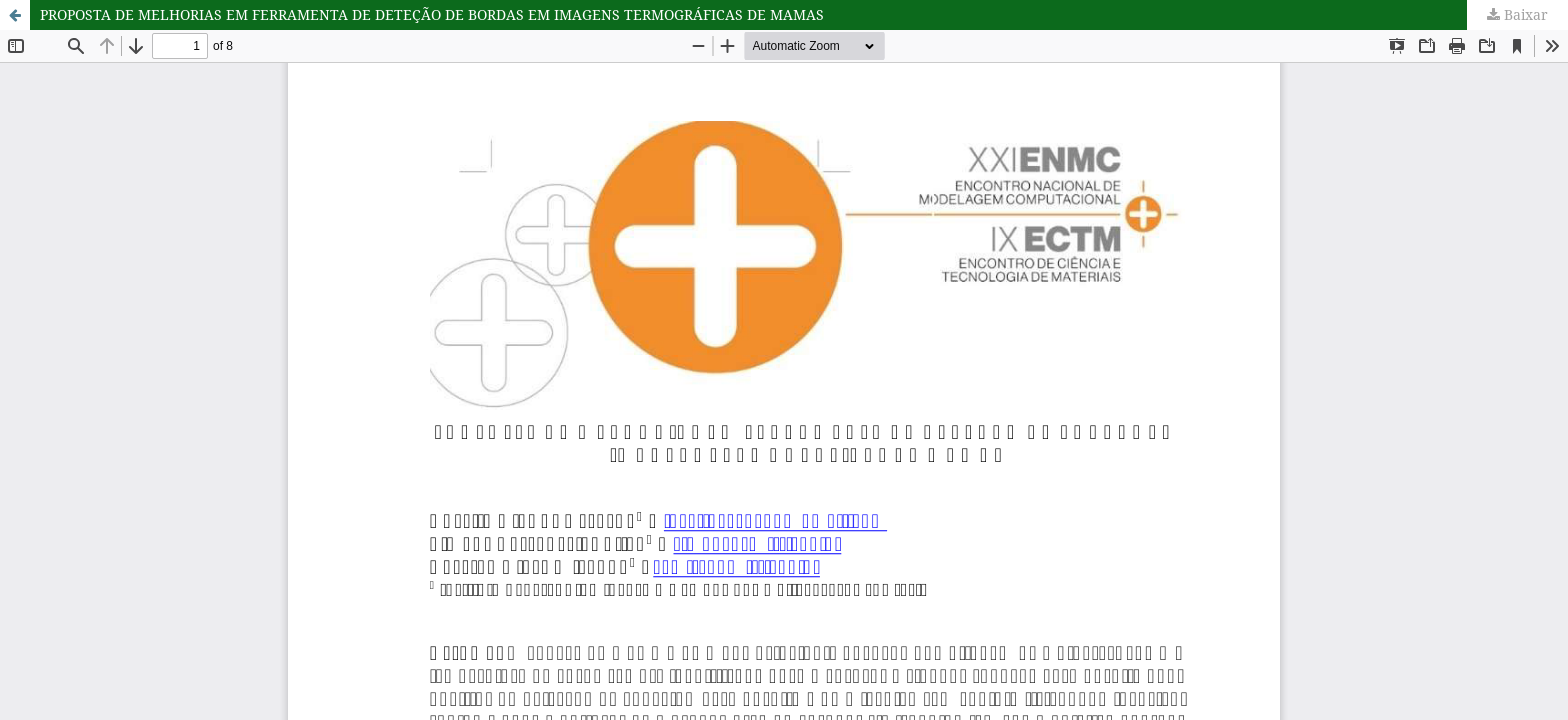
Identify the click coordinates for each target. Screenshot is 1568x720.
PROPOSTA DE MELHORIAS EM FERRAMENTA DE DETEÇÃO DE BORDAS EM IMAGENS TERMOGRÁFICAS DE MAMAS (432, 14)
